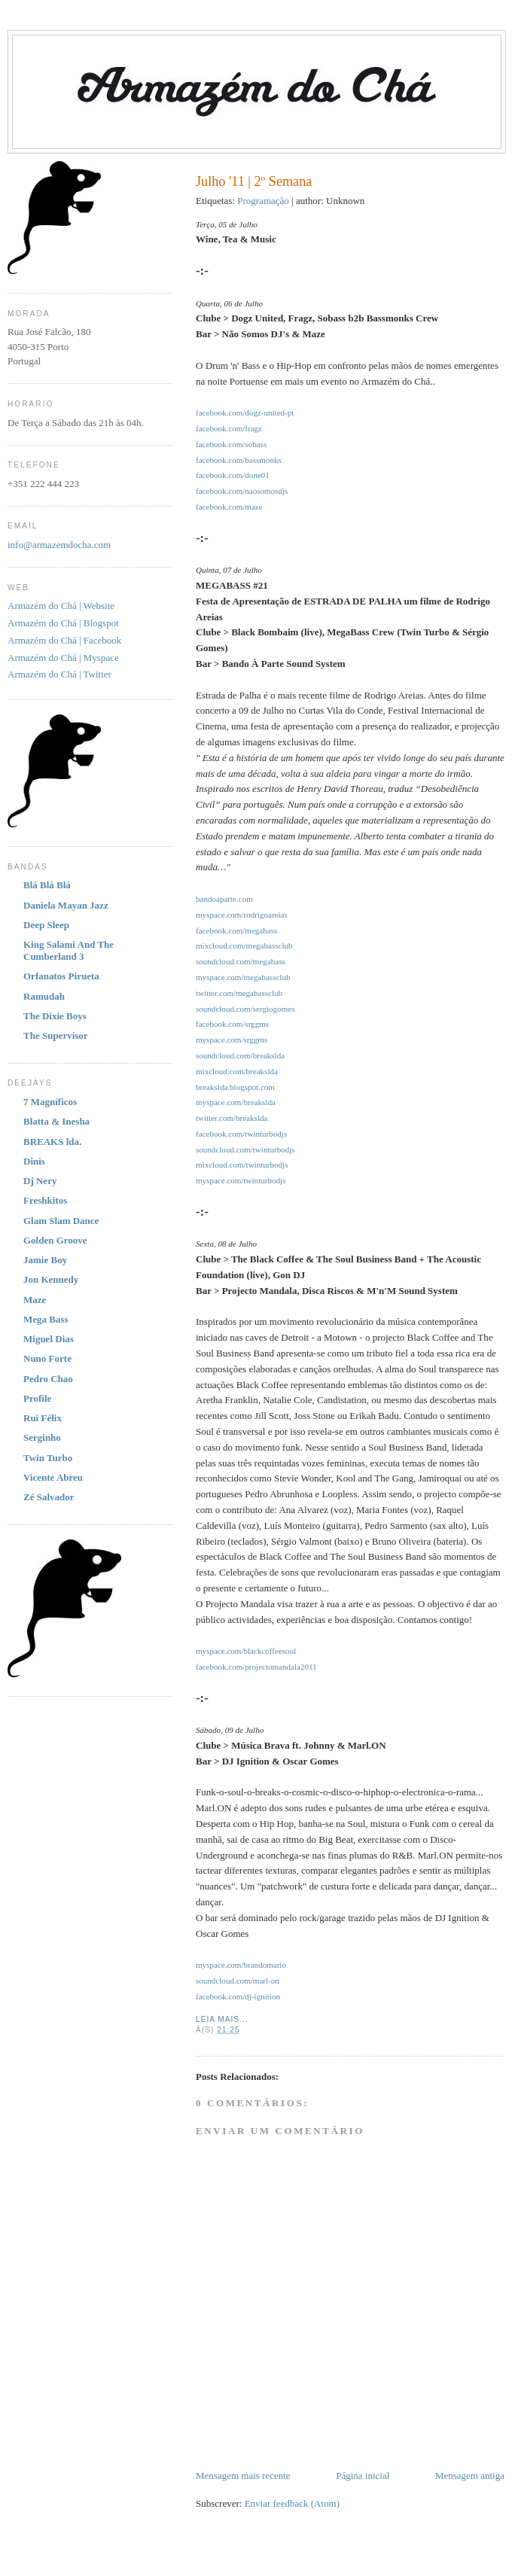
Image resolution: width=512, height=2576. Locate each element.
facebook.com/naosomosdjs (242, 490)
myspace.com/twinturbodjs (240, 1180)
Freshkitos (45, 1200)
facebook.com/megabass (236, 930)
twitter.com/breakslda (231, 1117)
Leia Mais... (222, 2019)
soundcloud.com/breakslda (240, 1055)
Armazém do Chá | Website (61, 605)
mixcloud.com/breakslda (237, 1071)
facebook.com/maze (229, 506)
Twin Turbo (47, 1457)
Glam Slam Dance (61, 1220)
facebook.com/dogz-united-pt (245, 412)
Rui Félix (42, 1417)
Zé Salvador (49, 1497)
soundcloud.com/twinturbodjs (245, 1149)
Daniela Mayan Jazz (65, 905)
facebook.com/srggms (232, 1023)
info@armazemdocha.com (59, 544)
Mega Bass (46, 1319)
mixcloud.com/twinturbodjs (242, 1164)
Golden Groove (55, 1240)
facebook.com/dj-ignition (238, 1996)
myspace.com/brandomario (241, 1964)
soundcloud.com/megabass (240, 961)
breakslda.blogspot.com (235, 1087)
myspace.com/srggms (231, 1039)
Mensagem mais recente (243, 2475)
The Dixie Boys (55, 1016)
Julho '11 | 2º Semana (254, 181)
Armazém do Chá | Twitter (59, 674)
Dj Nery (39, 1180)
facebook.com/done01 (233, 475)
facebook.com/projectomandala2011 (256, 1666)
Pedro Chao (48, 1378)
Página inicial (362, 2475)
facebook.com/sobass (231, 444)
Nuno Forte (47, 1358)
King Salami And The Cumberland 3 (68, 950)
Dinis (34, 1161)
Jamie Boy (45, 1259)
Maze (34, 1299)
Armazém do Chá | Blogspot (63, 623)
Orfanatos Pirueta (61, 976)
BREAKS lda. (52, 1141)
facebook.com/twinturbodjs (241, 1133)
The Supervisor (55, 1035)
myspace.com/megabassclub (243, 977)
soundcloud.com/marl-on (237, 1980)
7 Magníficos (50, 1101)
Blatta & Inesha (56, 1121)
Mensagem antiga (469, 2475)
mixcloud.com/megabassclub (244, 945)
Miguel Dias (48, 1338)
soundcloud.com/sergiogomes (245, 1008)
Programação (263, 200)
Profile (37, 1398)
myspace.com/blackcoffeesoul (246, 1650)
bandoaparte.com (224, 898)
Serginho (42, 1437)
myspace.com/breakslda (236, 1102)
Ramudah (44, 996)
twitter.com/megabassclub (239, 992)
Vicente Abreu (53, 1477)
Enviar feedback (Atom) (292, 2503)
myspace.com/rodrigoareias (242, 914)
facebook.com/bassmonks (239, 459)
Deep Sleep (46, 924)
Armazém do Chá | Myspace (63, 657)
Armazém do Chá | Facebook (64, 640)
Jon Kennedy (50, 1279)
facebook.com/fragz (229, 428)
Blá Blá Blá (47, 885)
